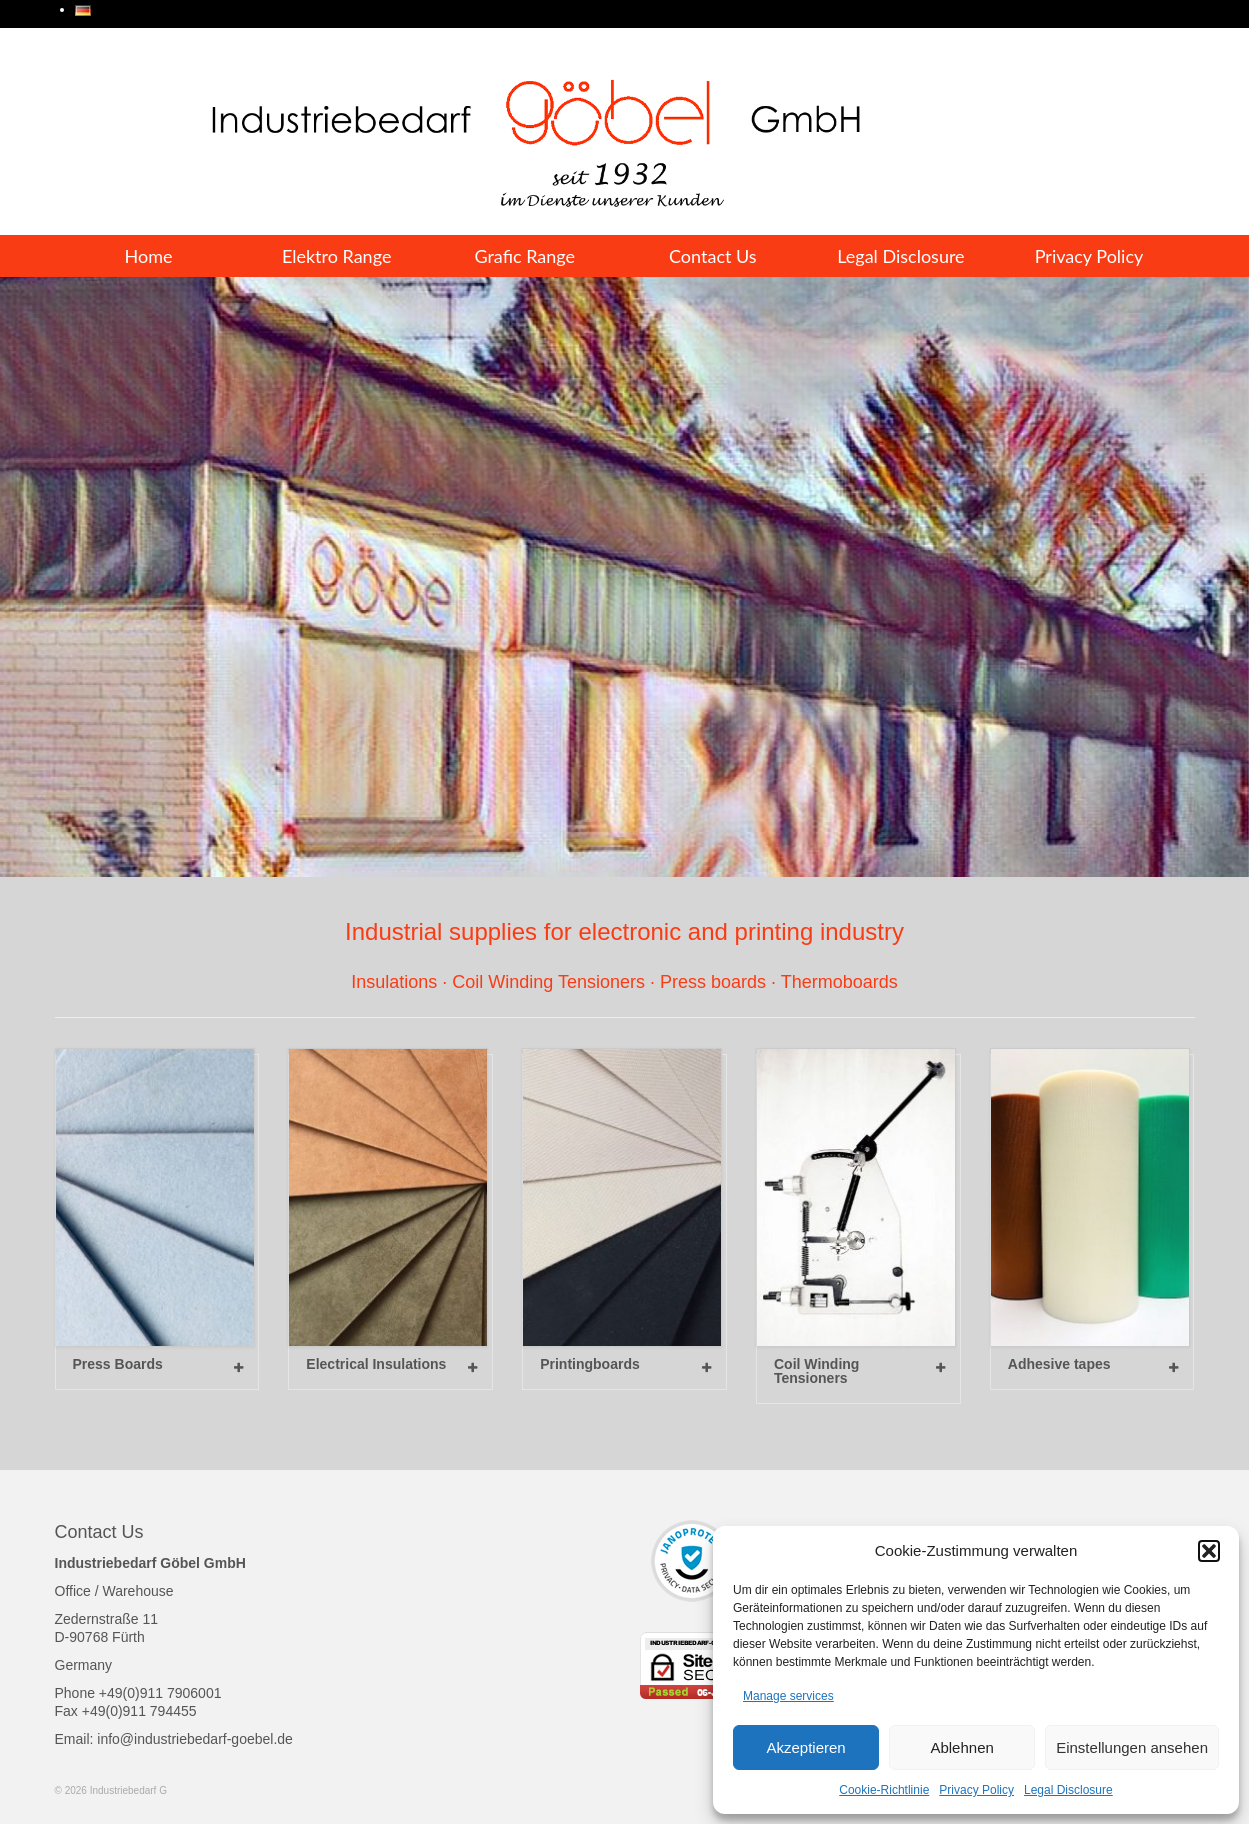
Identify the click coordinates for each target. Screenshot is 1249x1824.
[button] (1209, 1551)
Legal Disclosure (1068, 1790)
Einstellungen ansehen (1132, 1747)
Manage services (788, 1696)
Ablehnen (961, 1747)
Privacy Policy (976, 1790)
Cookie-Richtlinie (884, 1790)
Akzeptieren (805, 1747)
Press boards (713, 982)
